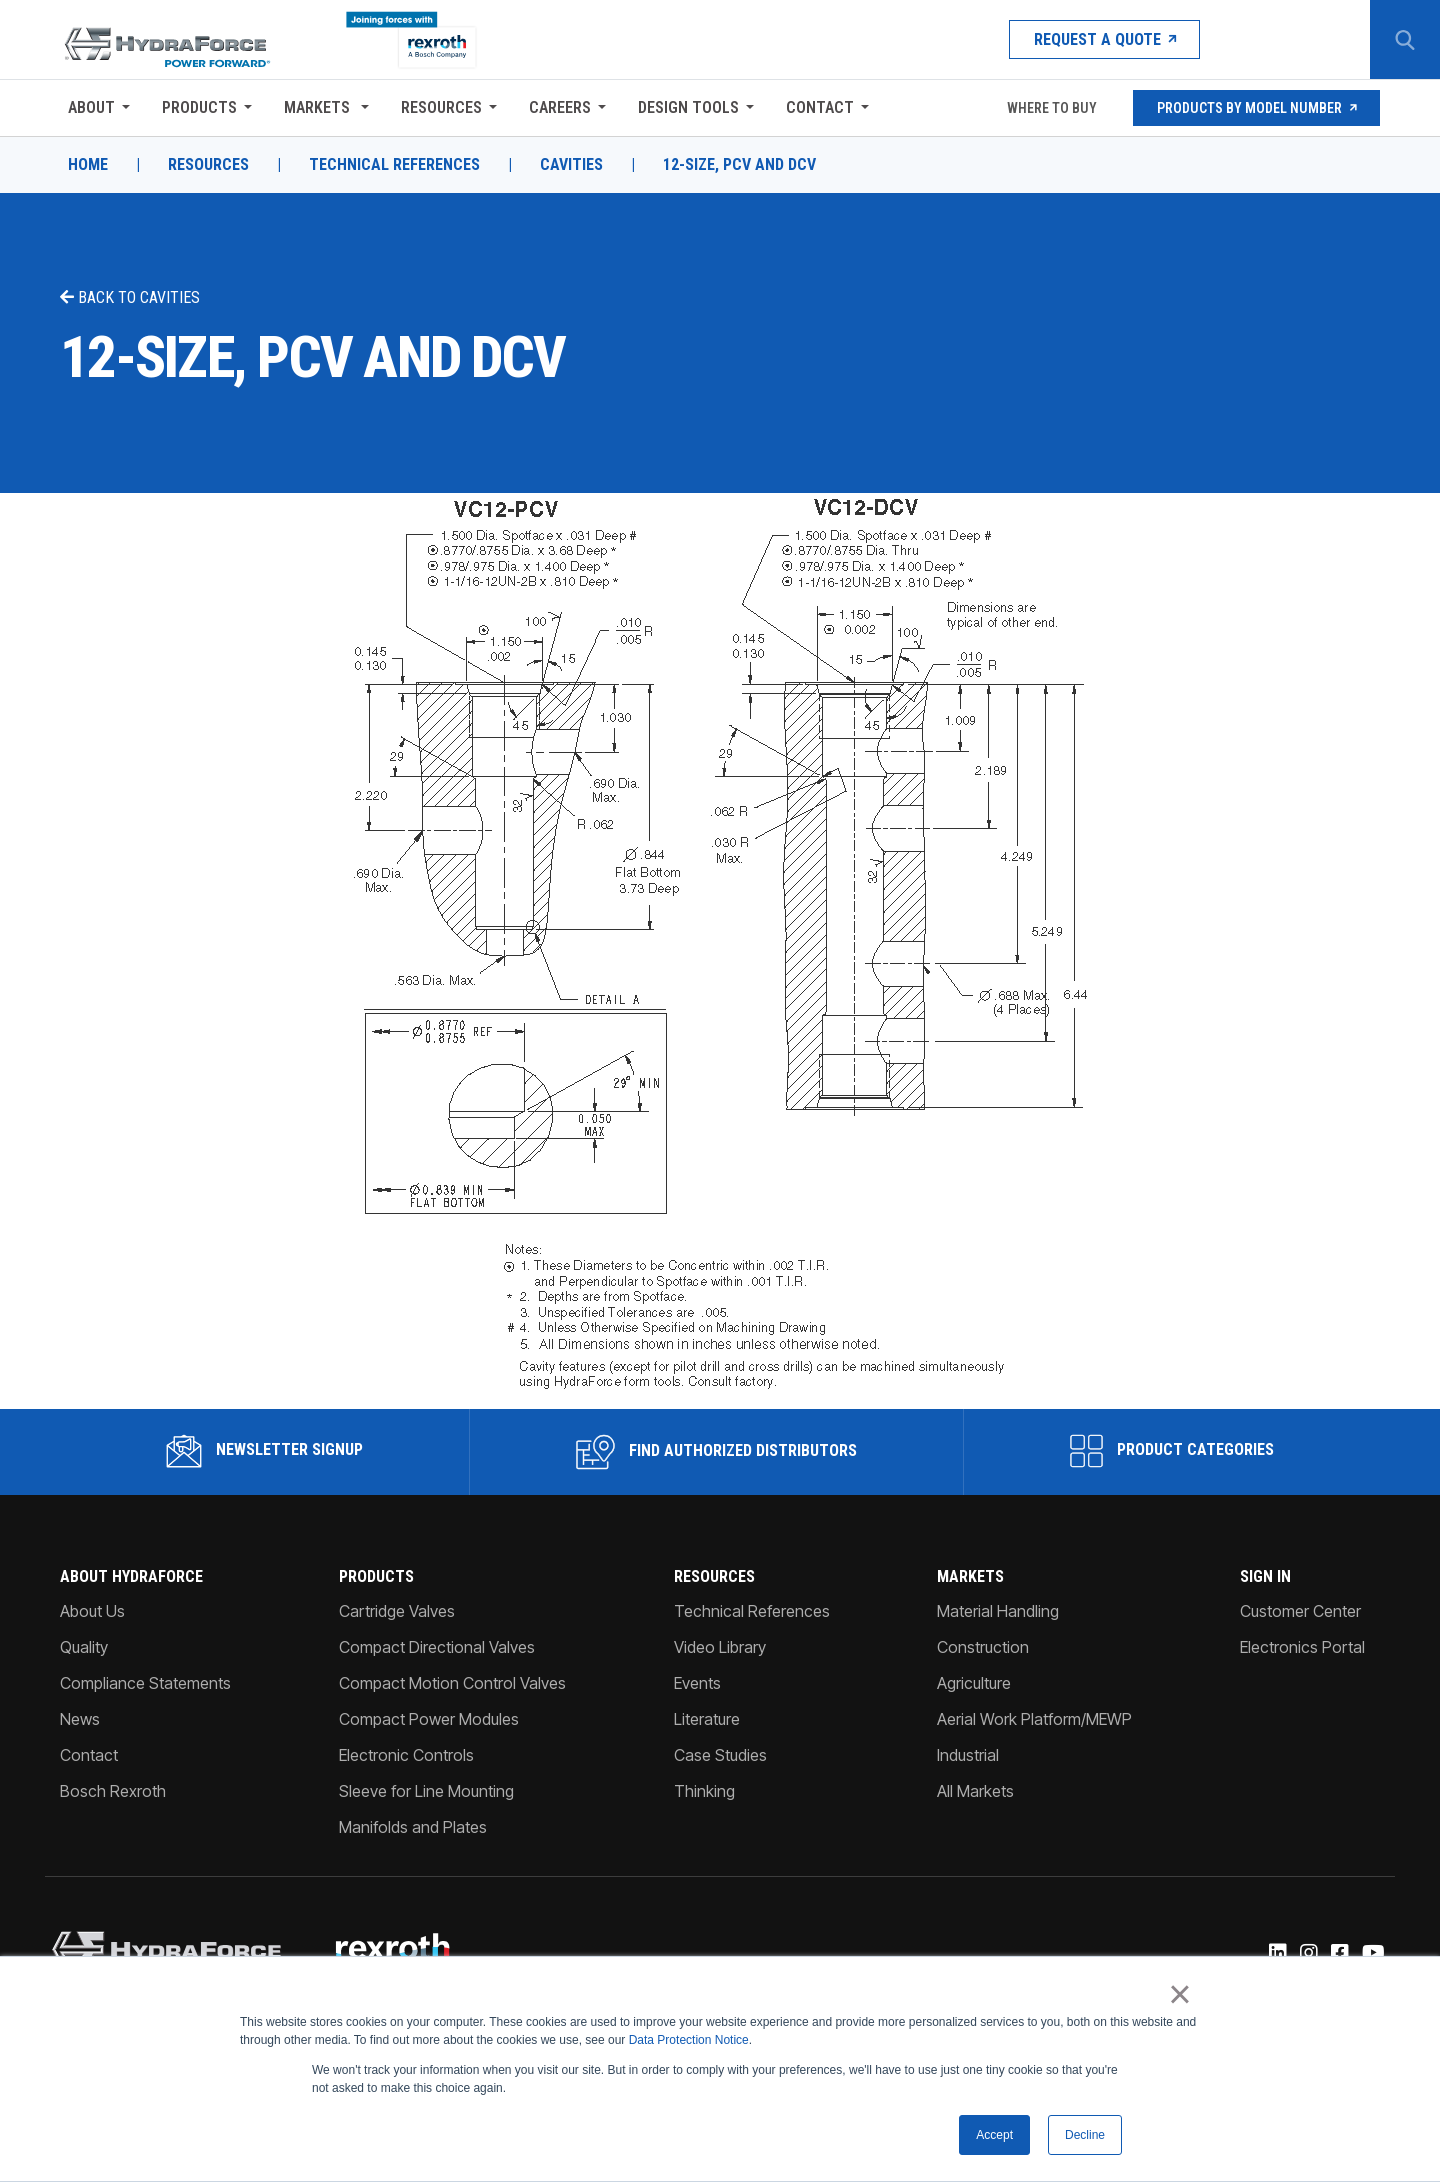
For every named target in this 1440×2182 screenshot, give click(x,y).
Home (88, 165)
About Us (92, 1611)
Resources (441, 107)
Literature (707, 1719)
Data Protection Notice (689, 2040)
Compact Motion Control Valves (452, 1683)
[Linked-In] (1276, 1954)
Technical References (394, 165)
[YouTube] (1372, 1954)
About (91, 107)
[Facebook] (1338, 1954)
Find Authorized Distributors (716, 1452)
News (80, 1719)
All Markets (975, 1791)
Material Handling (998, 1611)
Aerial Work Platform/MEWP (1034, 1719)
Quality (84, 1647)
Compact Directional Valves (437, 1647)
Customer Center (1300, 1611)
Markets (319, 107)
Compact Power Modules (429, 1719)
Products (199, 107)
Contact (820, 107)
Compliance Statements (145, 1683)
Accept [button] (994, 2135)
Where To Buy (1050, 108)
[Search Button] (1405, 40)
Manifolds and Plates (413, 1827)
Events (697, 1683)
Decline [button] (1085, 2135)
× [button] (1179, 1994)
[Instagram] (1307, 1954)
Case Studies (720, 1755)
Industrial (968, 1755)
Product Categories (1172, 1451)
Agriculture (974, 1683)
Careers (560, 107)
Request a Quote (1104, 39)
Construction (983, 1647)
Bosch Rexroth (113, 1791)
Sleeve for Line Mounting (426, 1791)
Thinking (704, 1791)
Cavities (571, 165)
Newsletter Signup (264, 1451)
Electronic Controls (406, 1755)
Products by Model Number (1256, 108)
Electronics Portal (1302, 1647)
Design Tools (688, 107)
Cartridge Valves (397, 1611)
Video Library (720, 1647)
